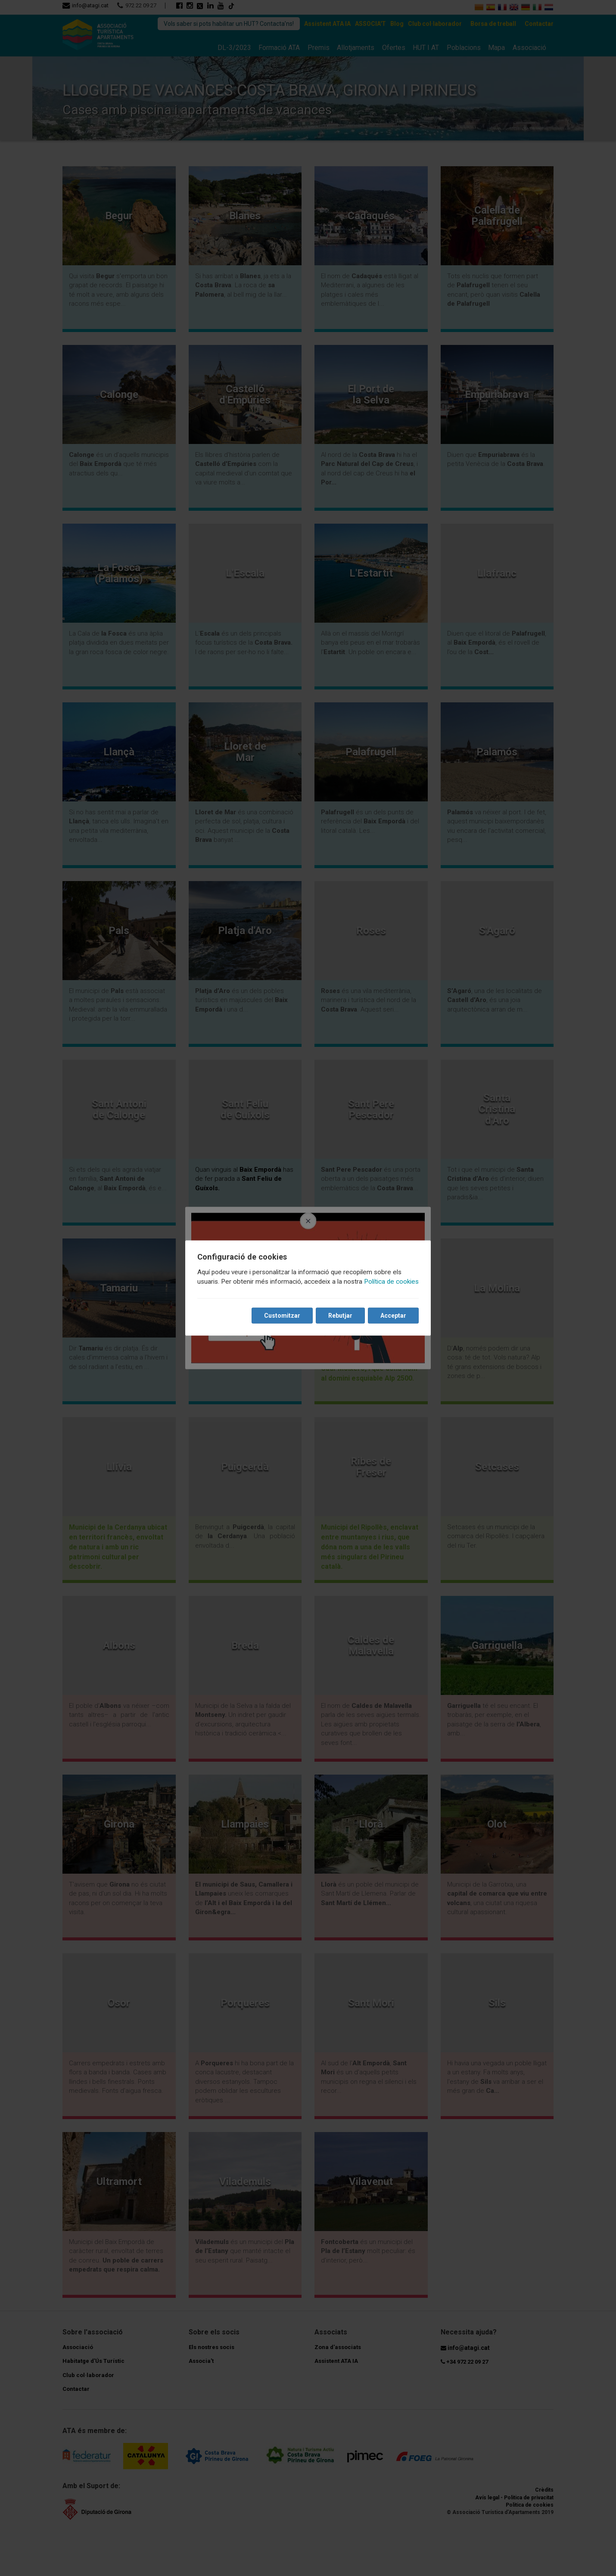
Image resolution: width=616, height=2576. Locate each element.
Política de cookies (391, 1281)
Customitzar (282, 1315)
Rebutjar (340, 1315)
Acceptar (393, 1315)
